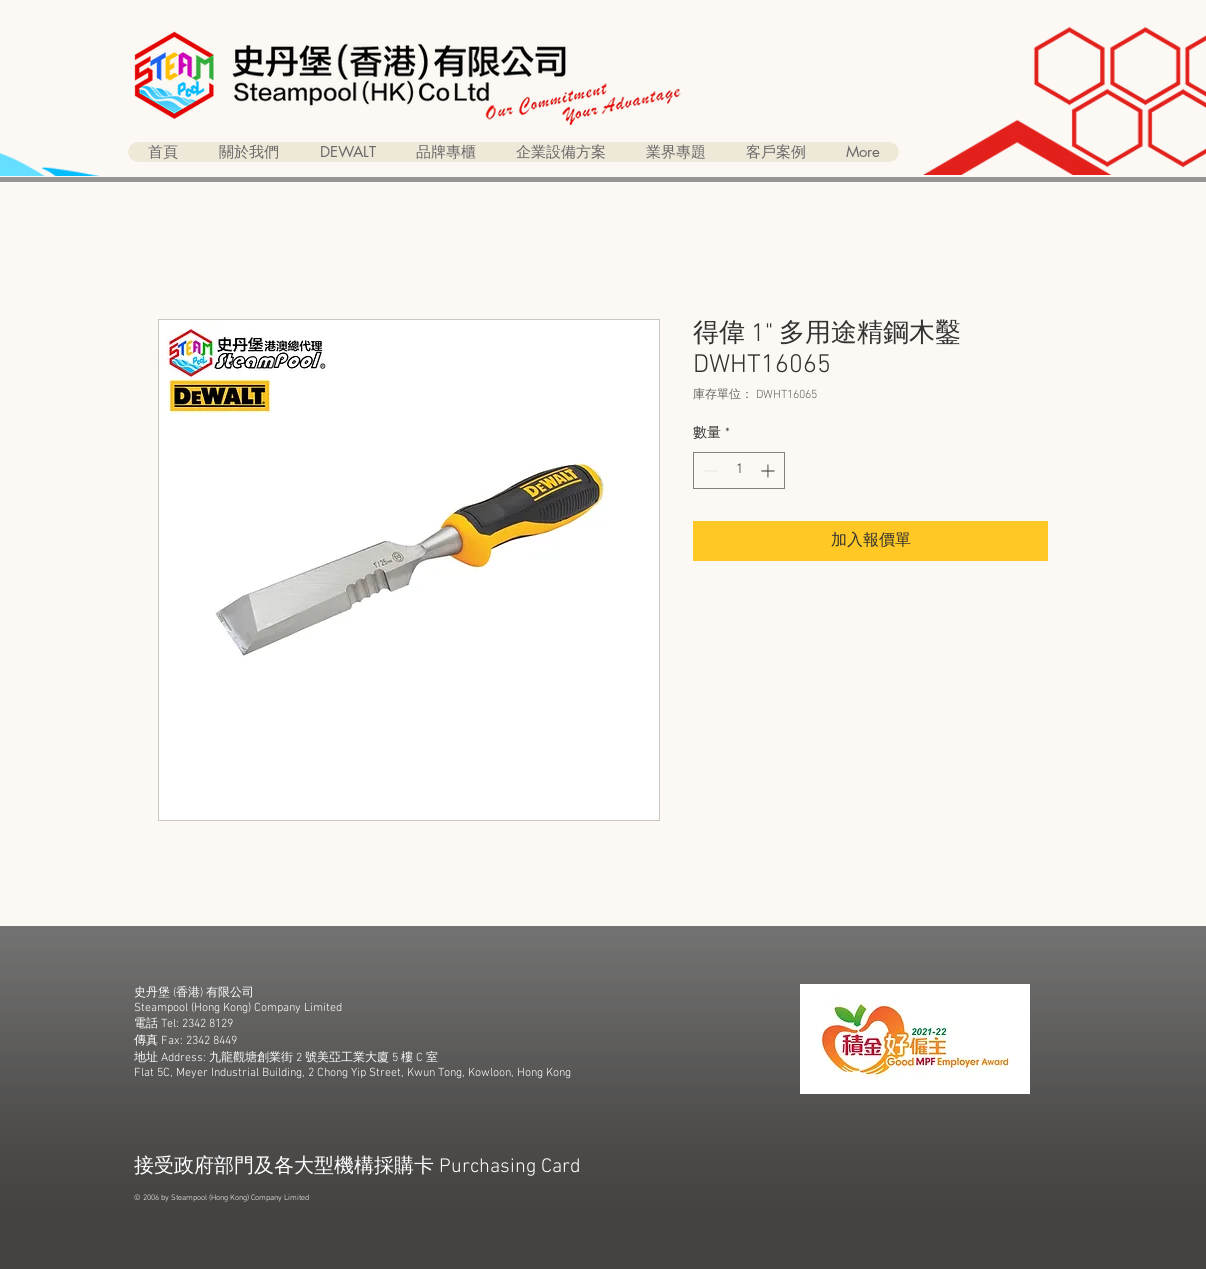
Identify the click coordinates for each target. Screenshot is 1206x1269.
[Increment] (769, 470)
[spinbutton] (739, 470)
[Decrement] (708, 470)
